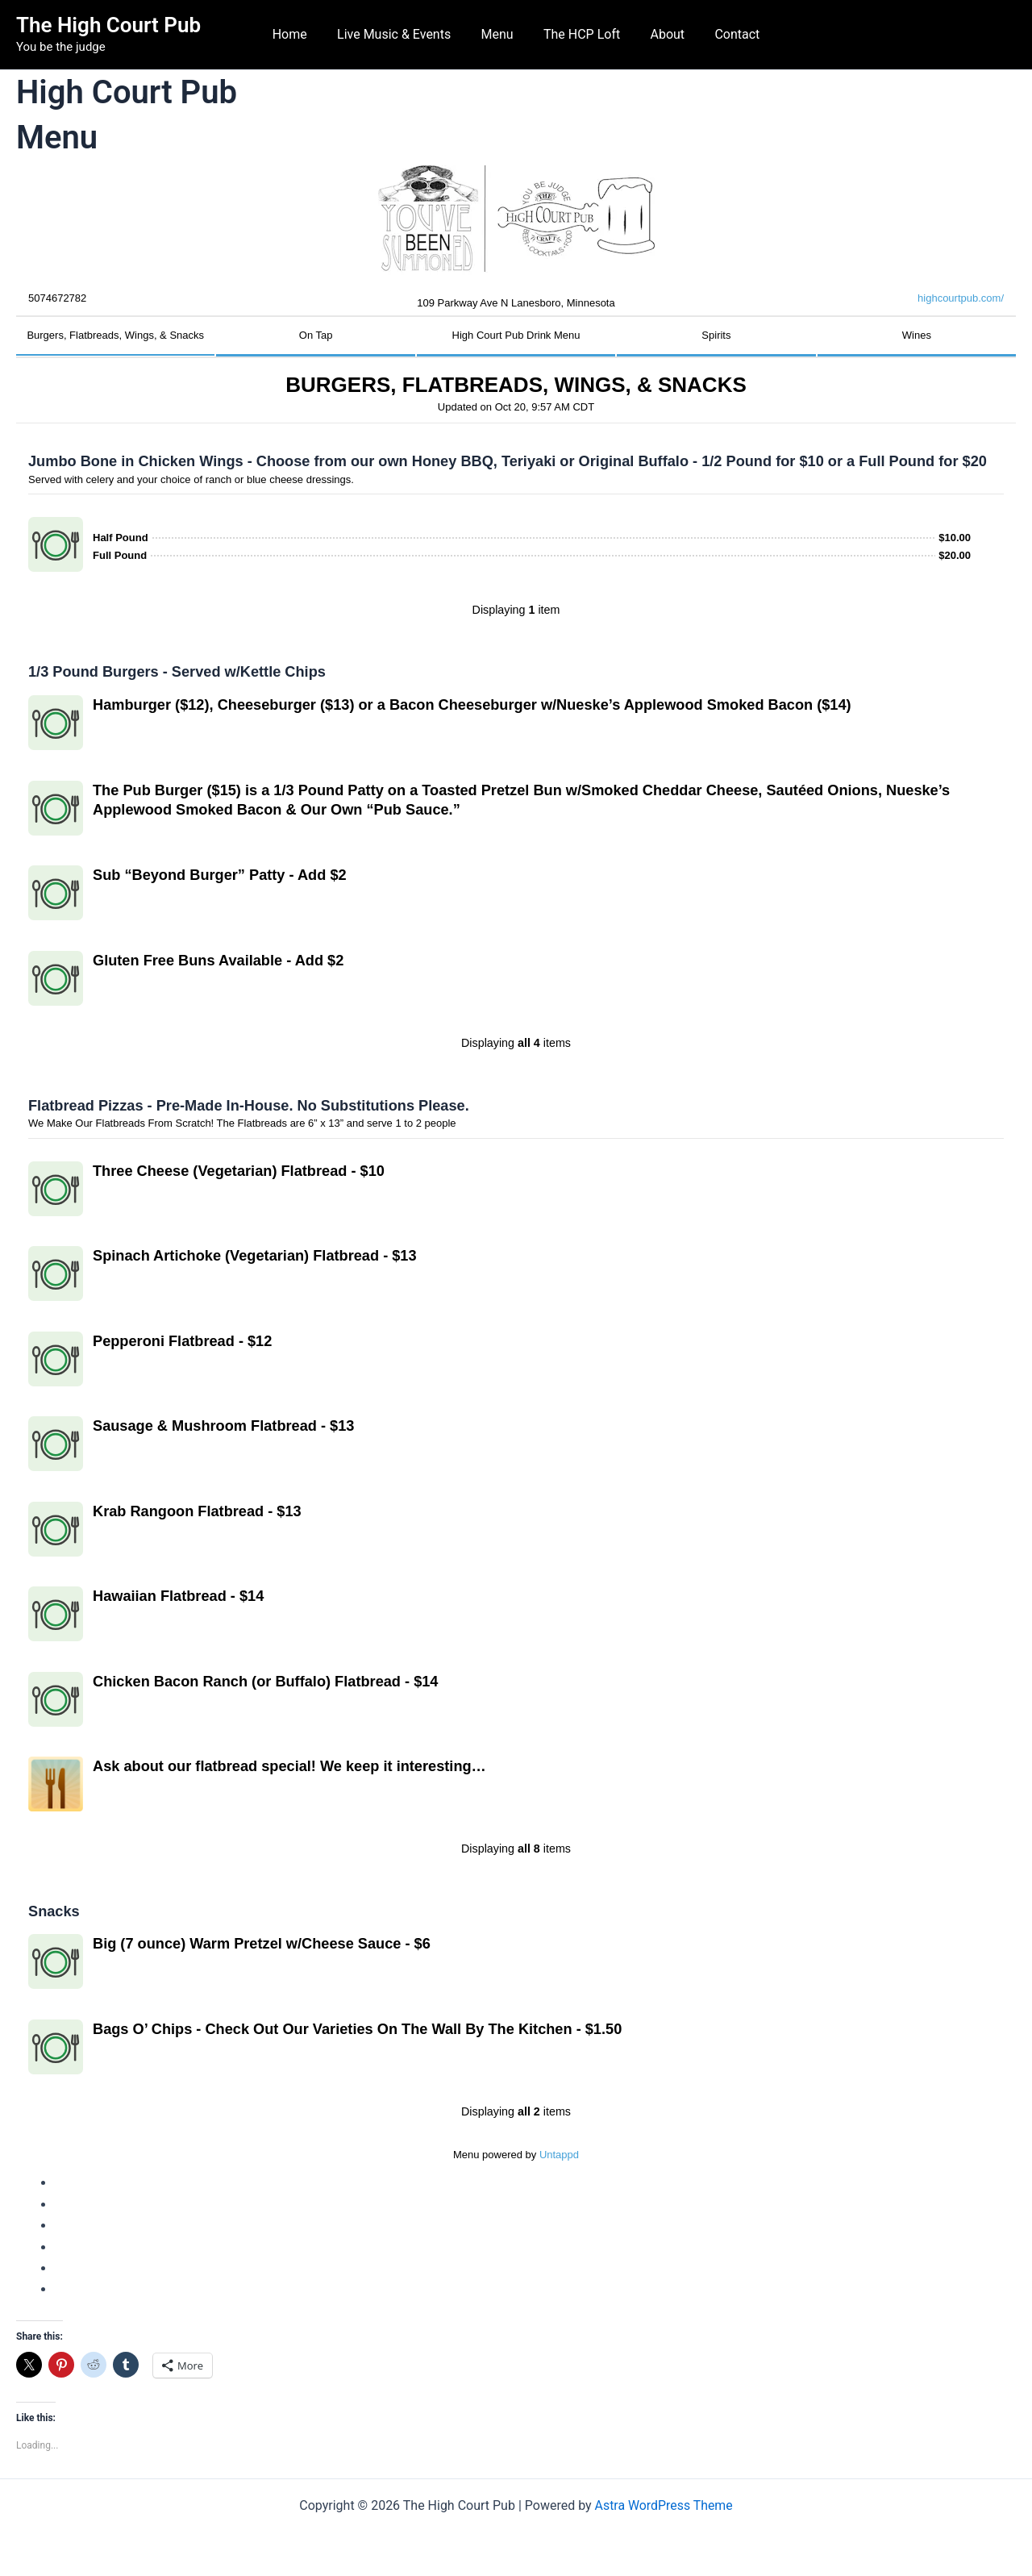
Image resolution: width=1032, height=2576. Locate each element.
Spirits (715, 335)
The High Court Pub (108, 25)
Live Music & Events (400, 34)
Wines (916, 335)
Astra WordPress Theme (663, 2505)
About (661, 34)
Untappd (559, 2155)
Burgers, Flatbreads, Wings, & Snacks (115, 335)
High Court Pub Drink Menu (516, 335)
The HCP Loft (579, 34)
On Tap (316, 335)
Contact (726, 34)
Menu (499, 34)
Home (300, 34)
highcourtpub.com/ (961, 298)
